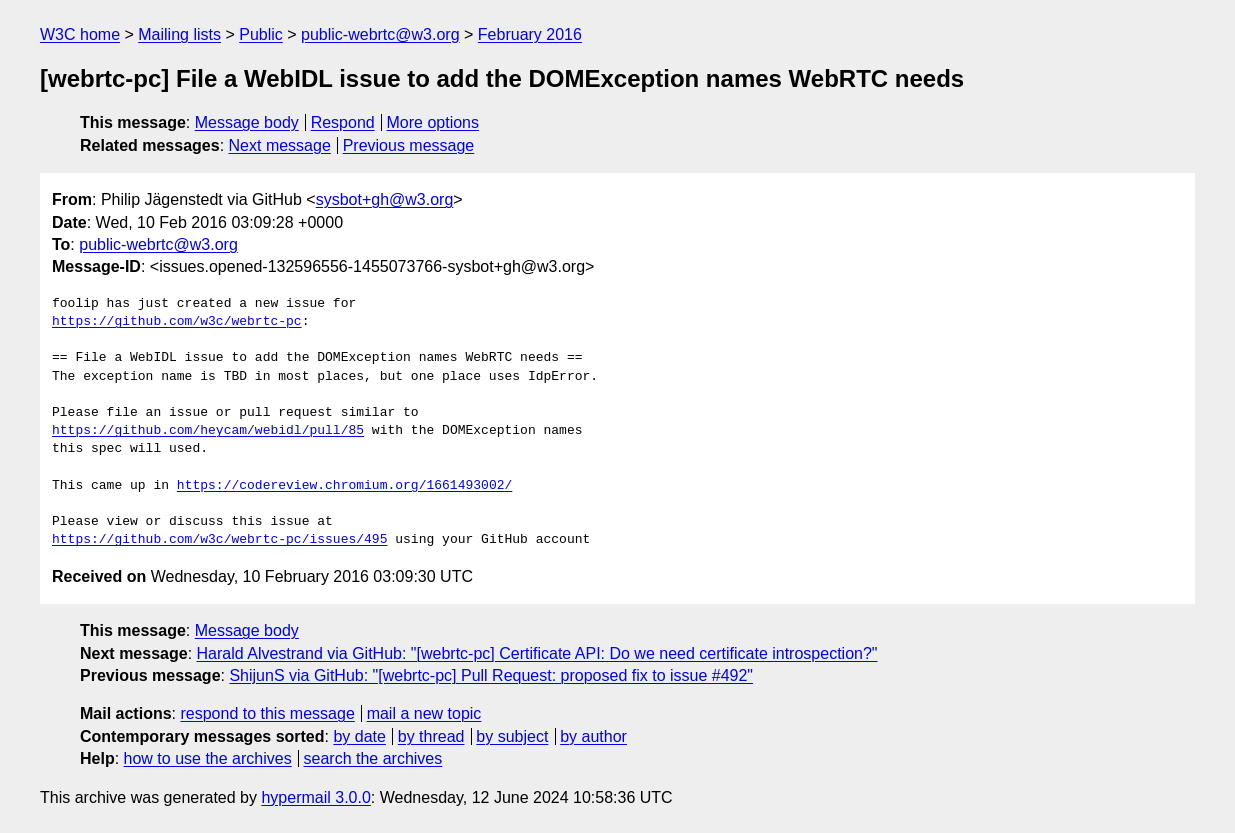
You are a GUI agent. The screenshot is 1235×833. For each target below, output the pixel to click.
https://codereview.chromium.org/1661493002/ (344, 486)
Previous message (409, 145)
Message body (247, 122)
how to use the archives (208, 758)
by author (593, 736)
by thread (431, 736)
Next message (280, 145)
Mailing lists (179, 34)
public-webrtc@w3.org (380, 34)
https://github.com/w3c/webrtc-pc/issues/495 (219, 540)
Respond (343, 122)
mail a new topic (424, 713)
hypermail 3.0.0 (315, 797)
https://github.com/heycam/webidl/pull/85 (208, 431)
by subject (512, 736)
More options (433, 122)
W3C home (80, 34)
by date (359, 736)
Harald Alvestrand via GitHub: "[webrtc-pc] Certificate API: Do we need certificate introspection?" (537, 653)
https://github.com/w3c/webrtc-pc (177, 322)
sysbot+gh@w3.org (385, 199)
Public (261, 34)
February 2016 (530, 34)
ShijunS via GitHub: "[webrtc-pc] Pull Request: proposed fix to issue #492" (491, 675)
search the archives (373, 758)
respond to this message (267, 713)
